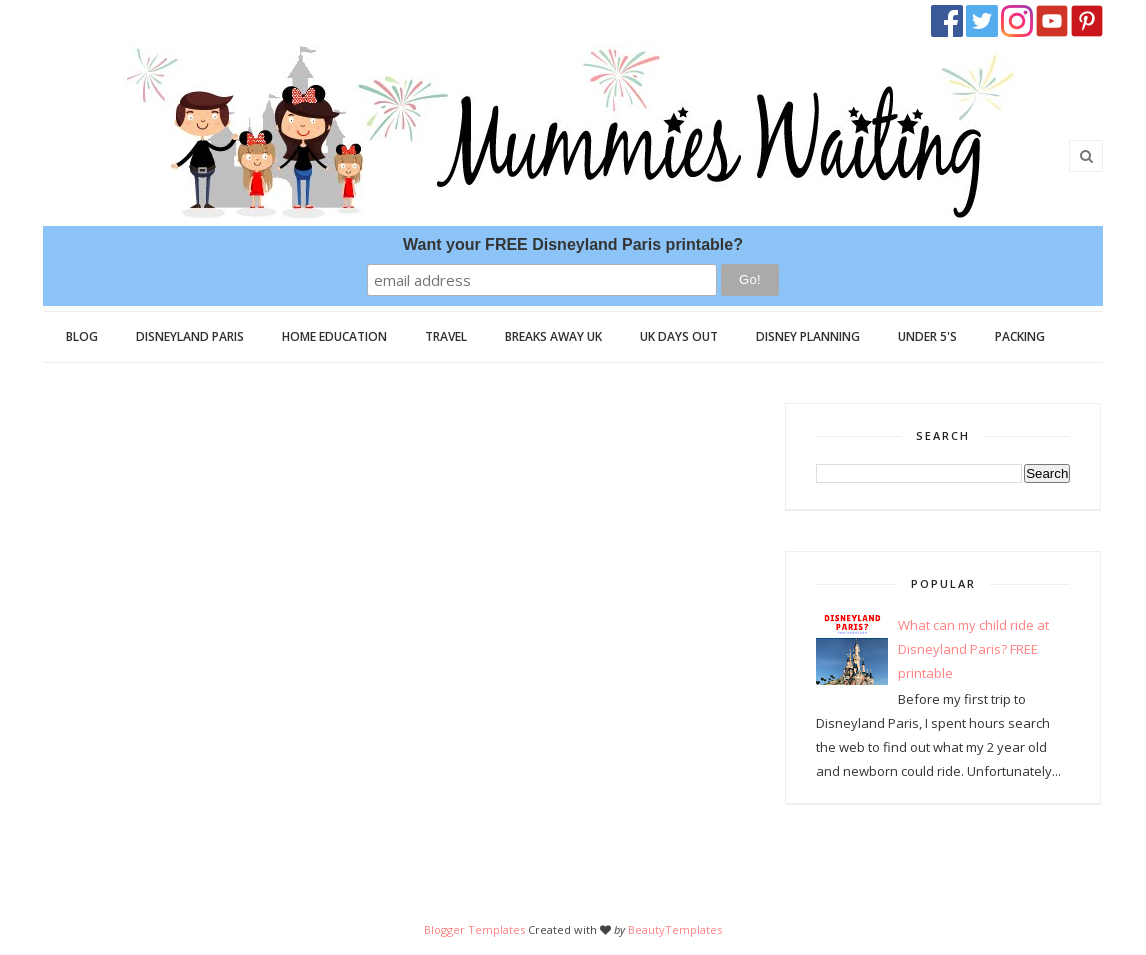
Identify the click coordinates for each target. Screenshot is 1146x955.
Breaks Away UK (553, 336)
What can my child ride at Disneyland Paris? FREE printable (973, 649)
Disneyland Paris (190, 336)
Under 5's (927, 336)
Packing (1020, 336)
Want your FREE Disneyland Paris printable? (573, 244)
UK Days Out (679, 336)
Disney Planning (808, 336)
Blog (82, 336)
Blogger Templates (474, 929)
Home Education (334, 336)
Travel (446, 336)
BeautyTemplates (675, 929)
